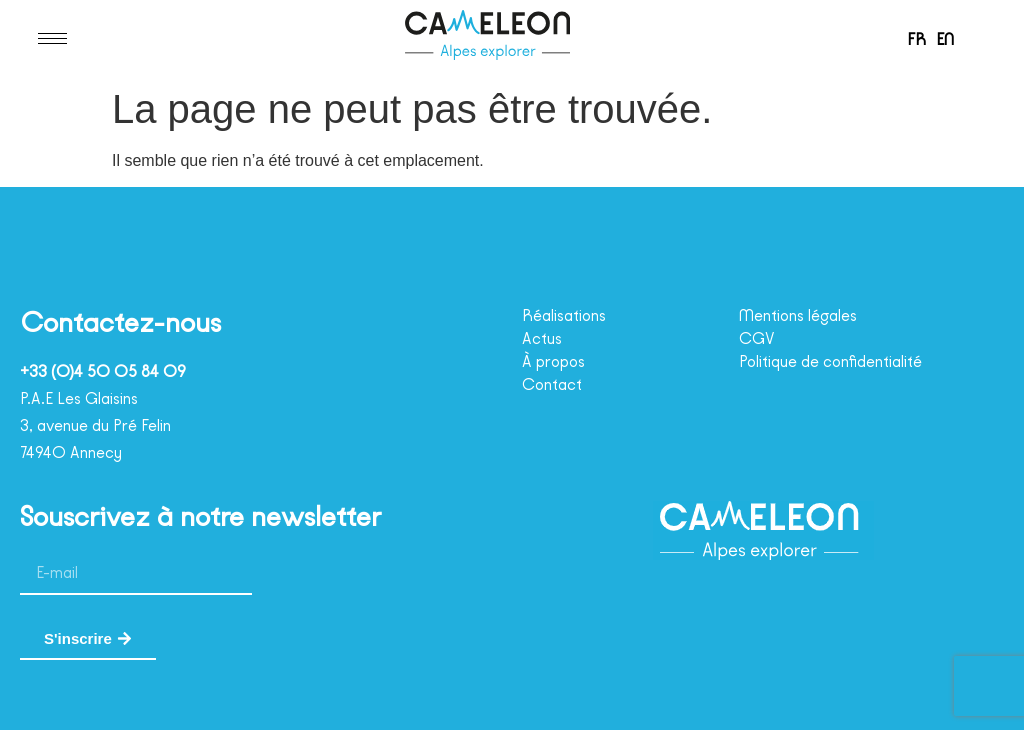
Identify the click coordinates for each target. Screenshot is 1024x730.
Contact (553, 385)
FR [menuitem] (913, 39)
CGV (758, 339)
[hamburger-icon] (52, 38)
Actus (544, 339)
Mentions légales (806, 316)
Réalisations (571, 316)
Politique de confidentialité (843, 362)
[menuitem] (913, 38)
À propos (558, 362)
